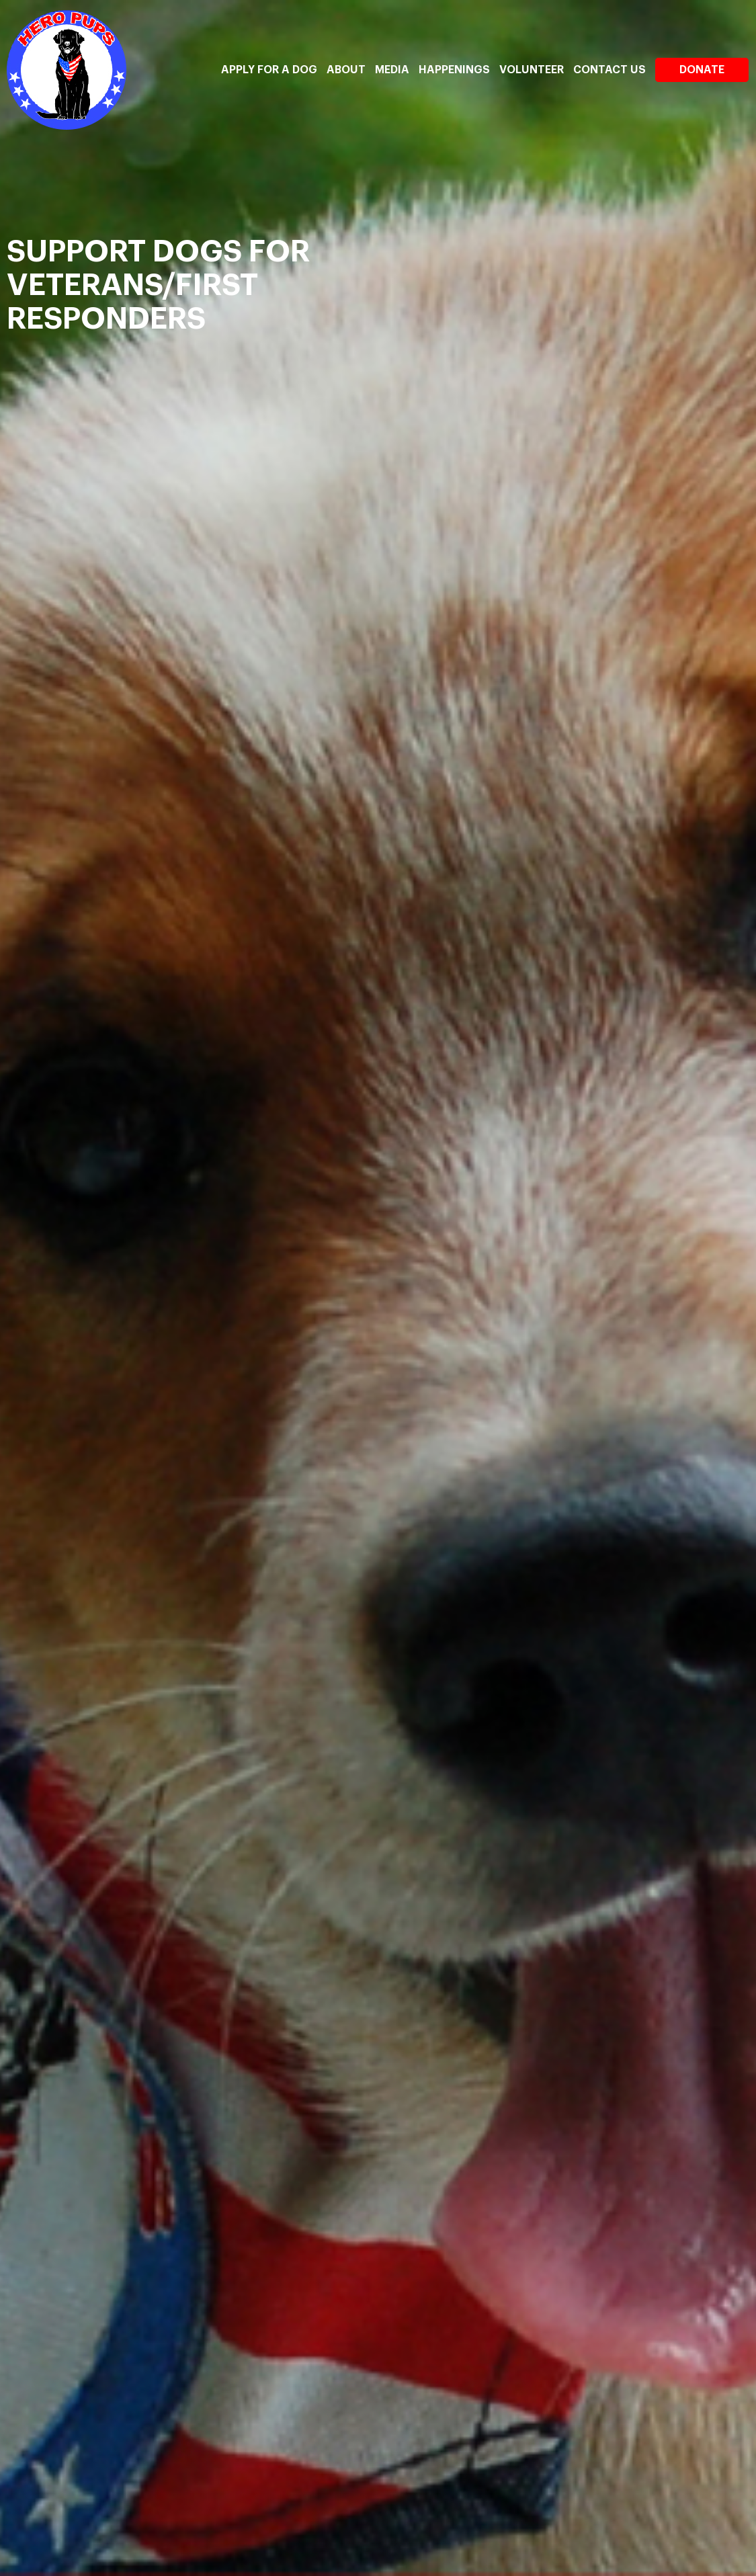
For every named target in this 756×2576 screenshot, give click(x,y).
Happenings (454, 70)
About (346, 70)
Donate (701, 70)
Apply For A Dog (269, 70)
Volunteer (531, 70)
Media (392, 70)
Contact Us (609, 70)
